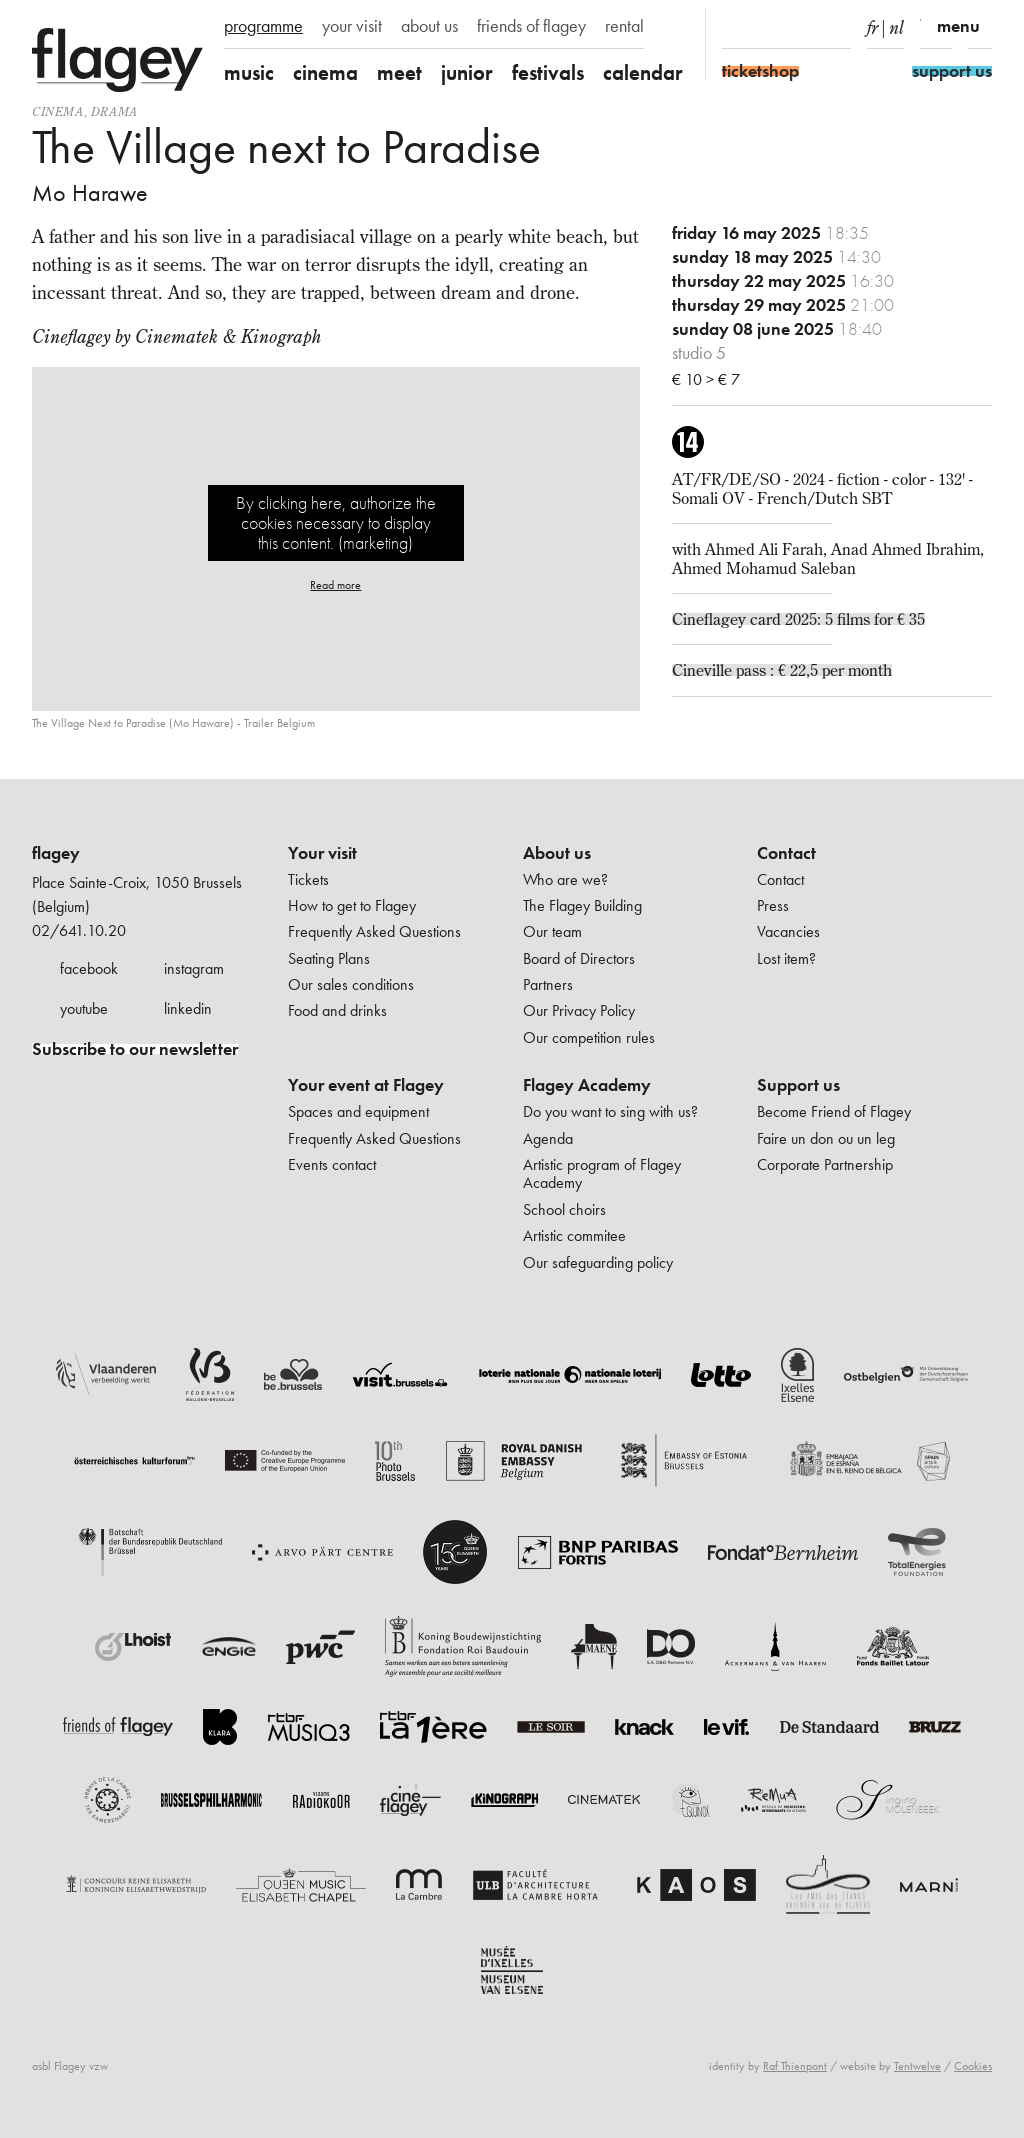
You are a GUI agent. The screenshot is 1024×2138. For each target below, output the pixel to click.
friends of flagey (531, 26)
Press (773, 905)
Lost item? (786, 958)
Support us (798, 1085)
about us (429, 26)
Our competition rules (589, 1037)
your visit (352, 26)
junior (467, 72)
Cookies (973, 2066)
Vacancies (788, 931)
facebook (89, 968)
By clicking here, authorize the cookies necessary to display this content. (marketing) (336, 522)
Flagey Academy (587, 1085)
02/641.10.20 (79, 930)
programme (263, 26)
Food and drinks (337, 1010)
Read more (335, 585)
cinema (325, 72)
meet (399, 72)
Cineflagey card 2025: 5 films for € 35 (798, 619)
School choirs (564, 1209)
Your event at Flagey (366, 1085)
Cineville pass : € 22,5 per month (782, 670)
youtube (84, 1008)
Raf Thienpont (795, 2066)
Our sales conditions (351, 984)
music (249, 72)
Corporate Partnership (825, 1164)
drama (114, 111)
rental (624, 26)
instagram (194, 968)
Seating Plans (329, 958)
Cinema (58, 111)
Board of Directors (579, 958)
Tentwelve (917, 2066)
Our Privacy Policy (579, 1010)
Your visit (322, 853)
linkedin (188, 1008)
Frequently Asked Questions (374, 931)
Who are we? (565, 879)
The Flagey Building (582, 905)
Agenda (548, 1138)
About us (557, 853)
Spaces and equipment (358, 1111)
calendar (643, 72)
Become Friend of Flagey (834, 1111)
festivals (548, 72)
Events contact (332, 1164)
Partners (548, 984)
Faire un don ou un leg (826, 1138)
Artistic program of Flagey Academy (602, 1173)
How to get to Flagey (352, 905)
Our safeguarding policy (598, 1262)
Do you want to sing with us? (610, 1111)
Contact (786, 853)
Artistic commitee (574, 1235)
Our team (552, 931)
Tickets (308, 879)
